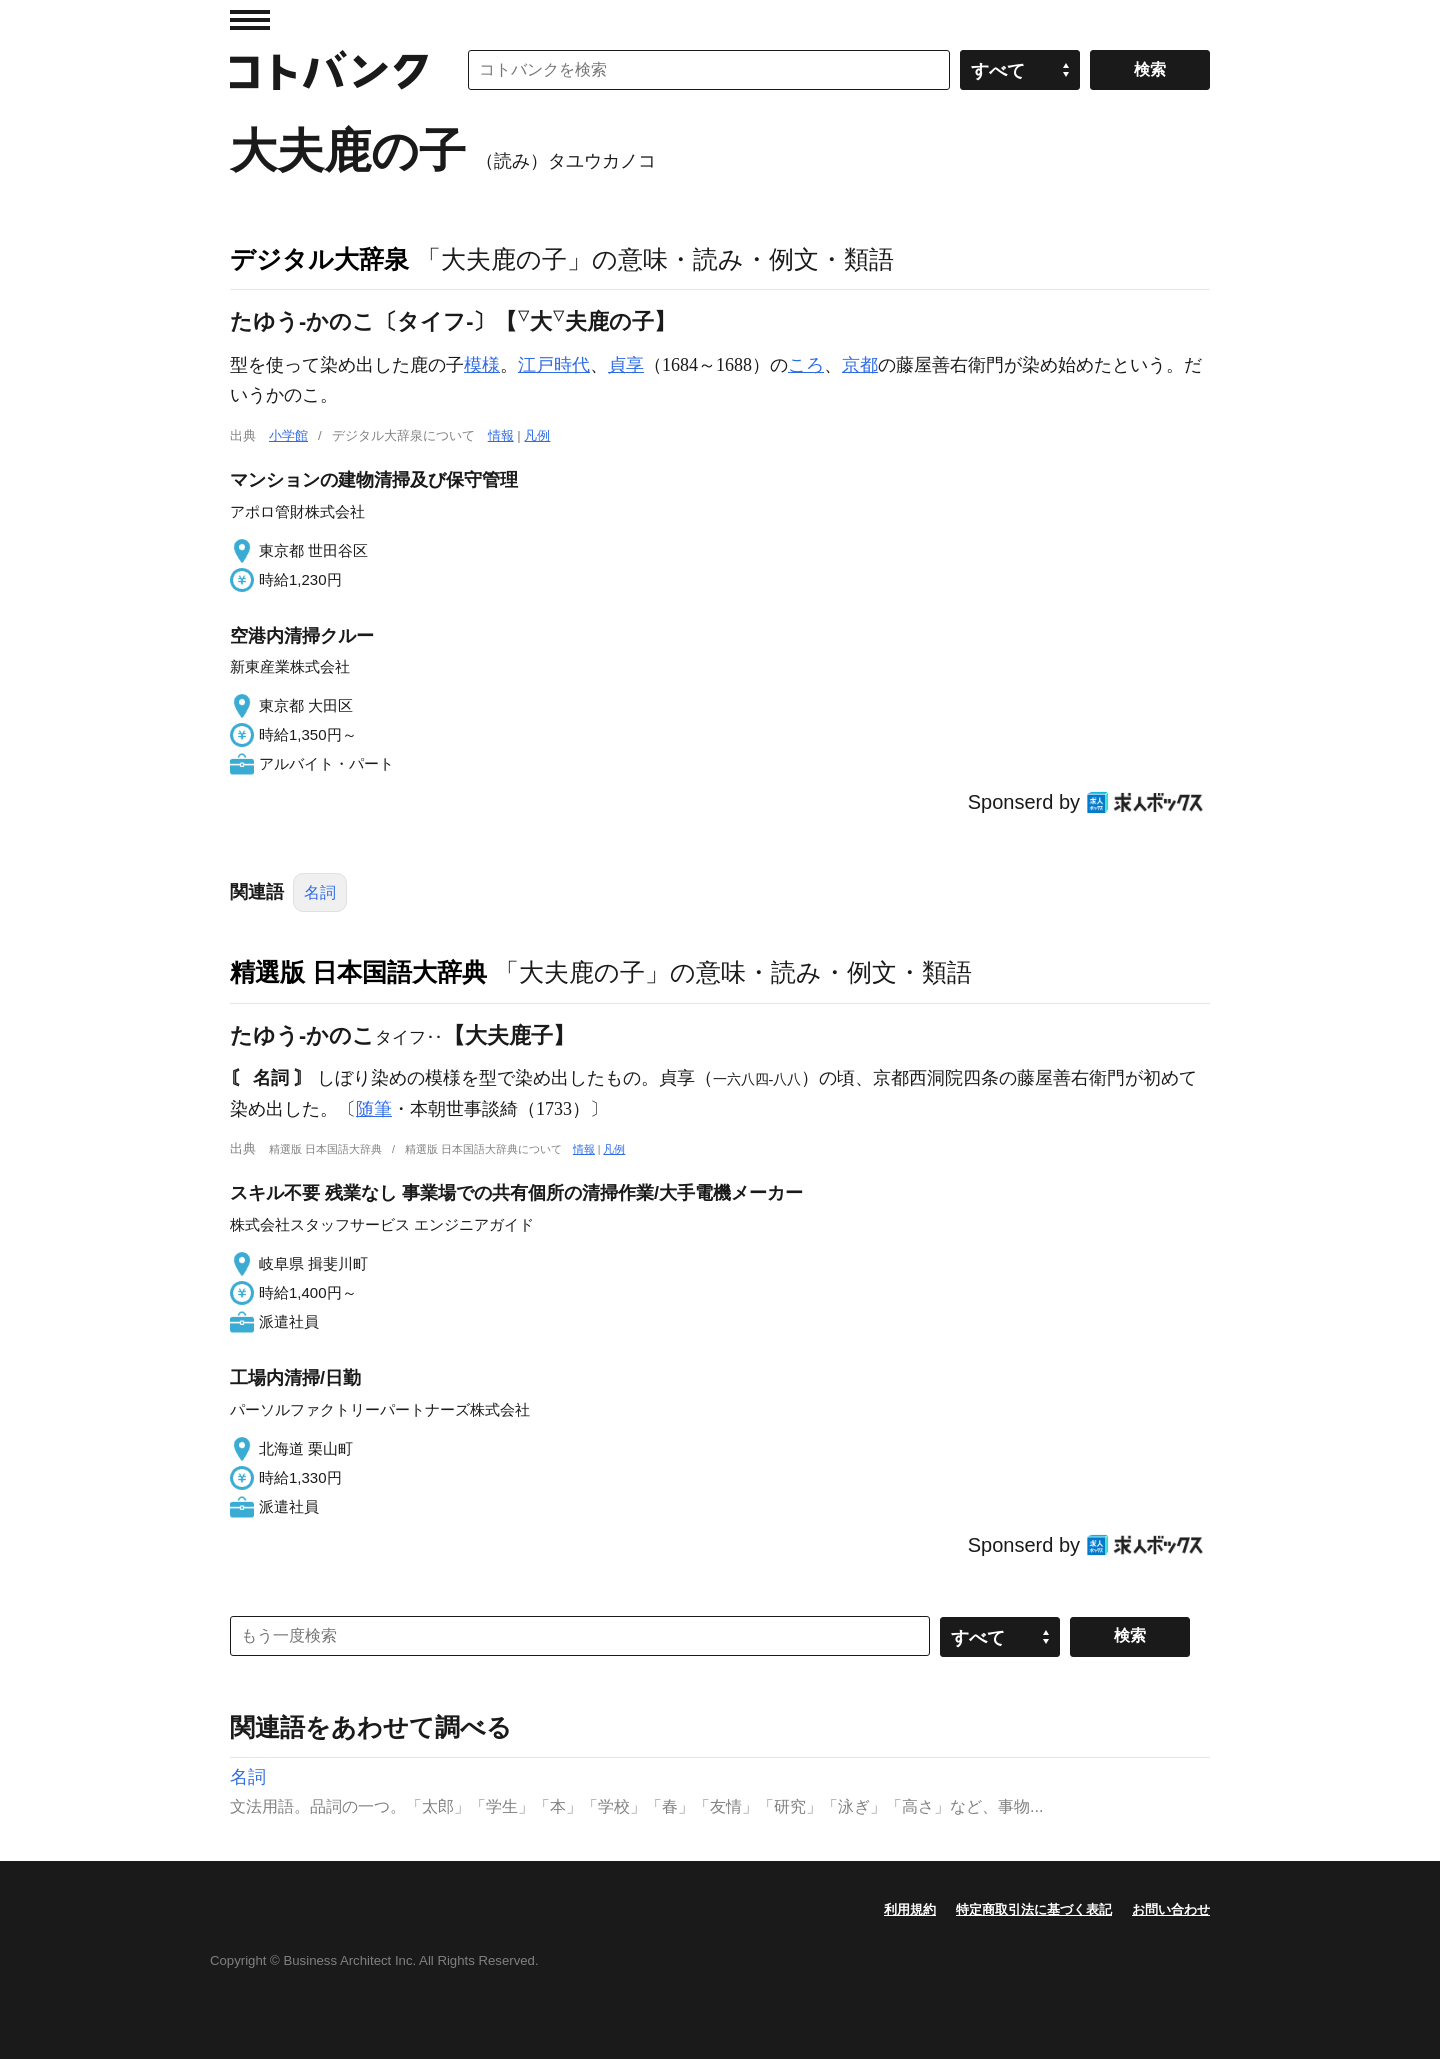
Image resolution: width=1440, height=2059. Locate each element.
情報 (501, 435)
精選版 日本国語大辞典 (358, 972)
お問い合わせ (1171, 1909)
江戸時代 (554, 365)
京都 (860, 365)
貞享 (626, 365)
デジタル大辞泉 (319, 259)
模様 (482, 365)
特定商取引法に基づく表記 (1034, 1909)
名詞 (320, 892)
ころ (806, 365)
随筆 (374, 1109)
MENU (250, 20)
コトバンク (329, 70)
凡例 (537, 435)
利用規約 (910, 1909)
